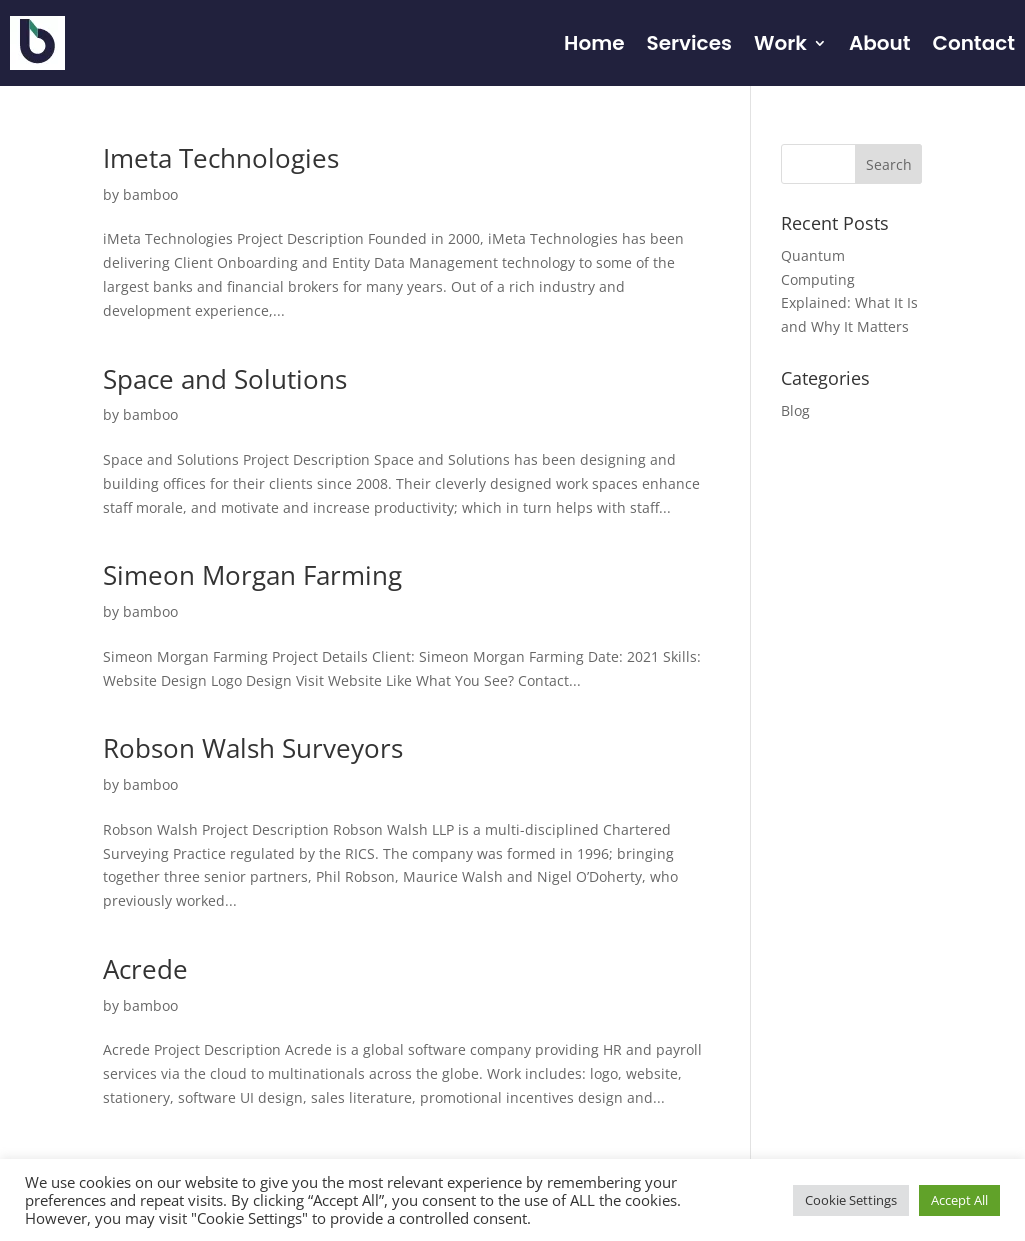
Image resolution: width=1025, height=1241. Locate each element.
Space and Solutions (225, 379)
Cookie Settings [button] (851, 1200)
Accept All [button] (959, 1200)
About (880, 43)
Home (594, 43)
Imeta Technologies (221, 158)
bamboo (150, 194)
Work (780, 43)
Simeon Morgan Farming (252, 575)
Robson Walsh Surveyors (253, 748)
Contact (974, 43)
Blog (795, 410)
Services (688, 43)
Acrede (145, 969)
